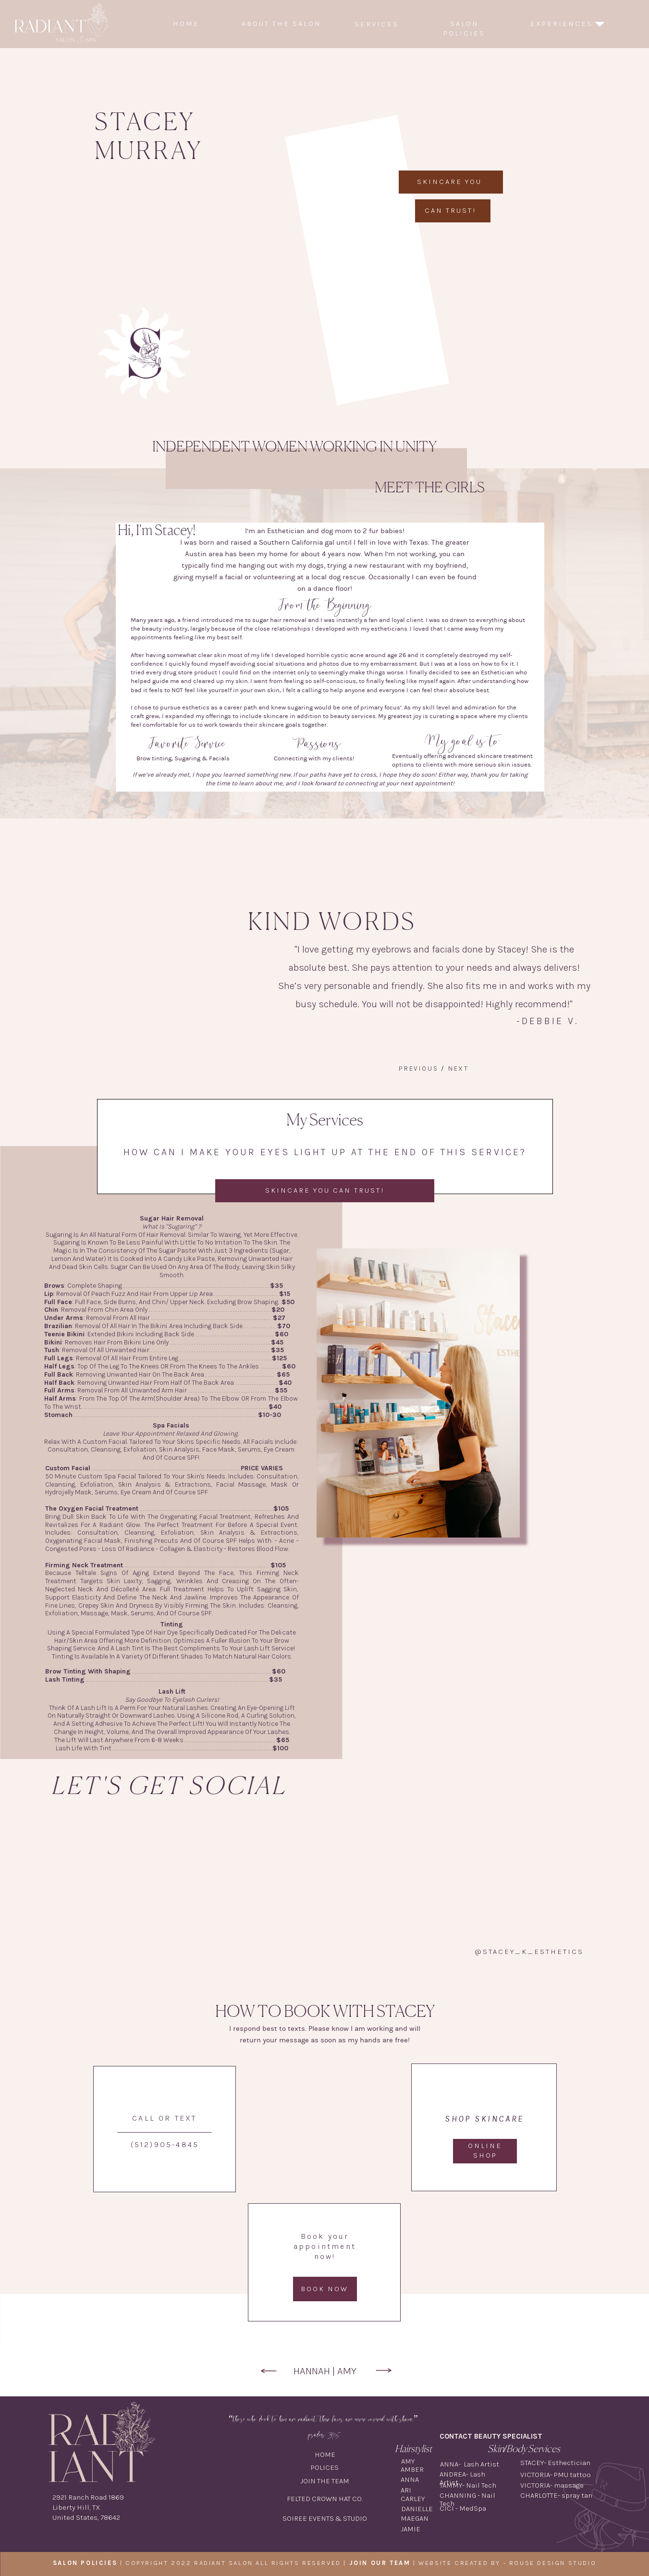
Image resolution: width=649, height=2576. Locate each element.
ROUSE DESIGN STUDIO (552, 2562)
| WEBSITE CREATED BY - (429, 2562)
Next (458, 1068)
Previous (418, 1068)
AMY (346, 2371)
